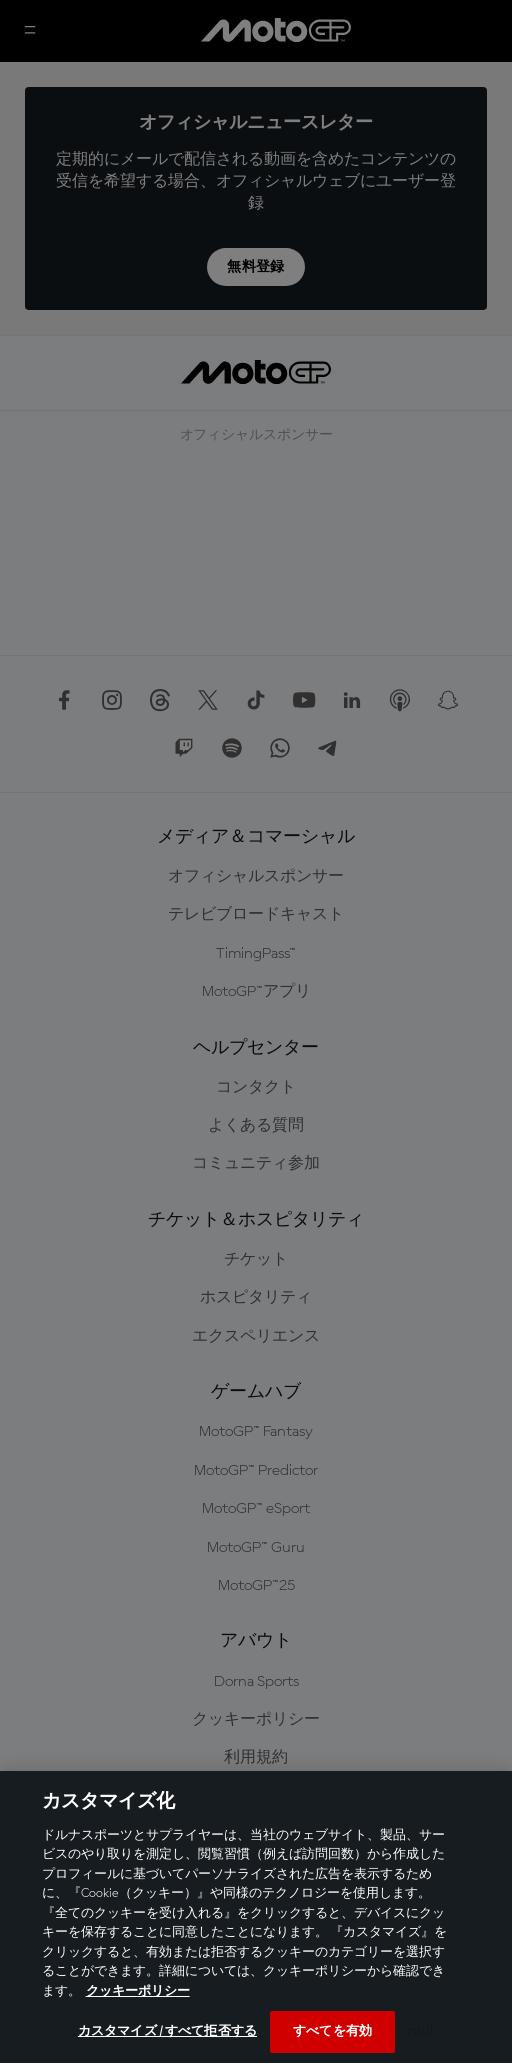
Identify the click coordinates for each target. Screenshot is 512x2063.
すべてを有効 (332, 2031)
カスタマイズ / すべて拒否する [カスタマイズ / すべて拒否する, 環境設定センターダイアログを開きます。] (167, 2031)
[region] (256, 1917)
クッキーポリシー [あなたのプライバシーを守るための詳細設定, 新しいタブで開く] (138, 1991)
